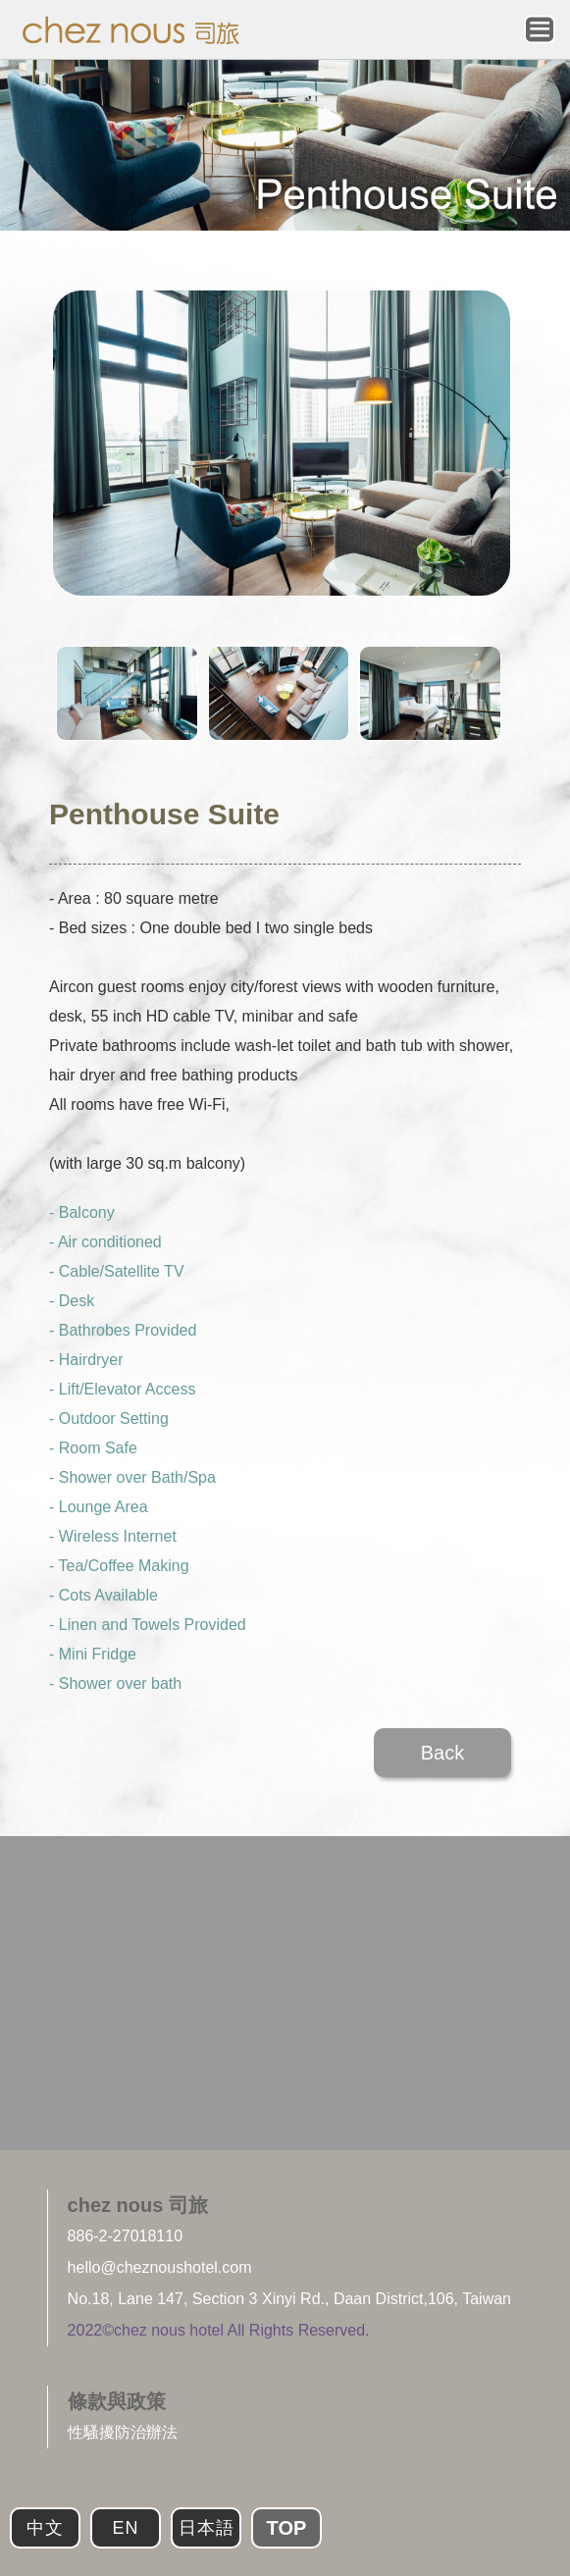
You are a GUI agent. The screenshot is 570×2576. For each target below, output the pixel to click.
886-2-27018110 (125, 2236)
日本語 (206, 2528)
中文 (45, 2528)
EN (125, 2528)
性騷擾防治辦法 (123, 2432)
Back (442, 1752)
